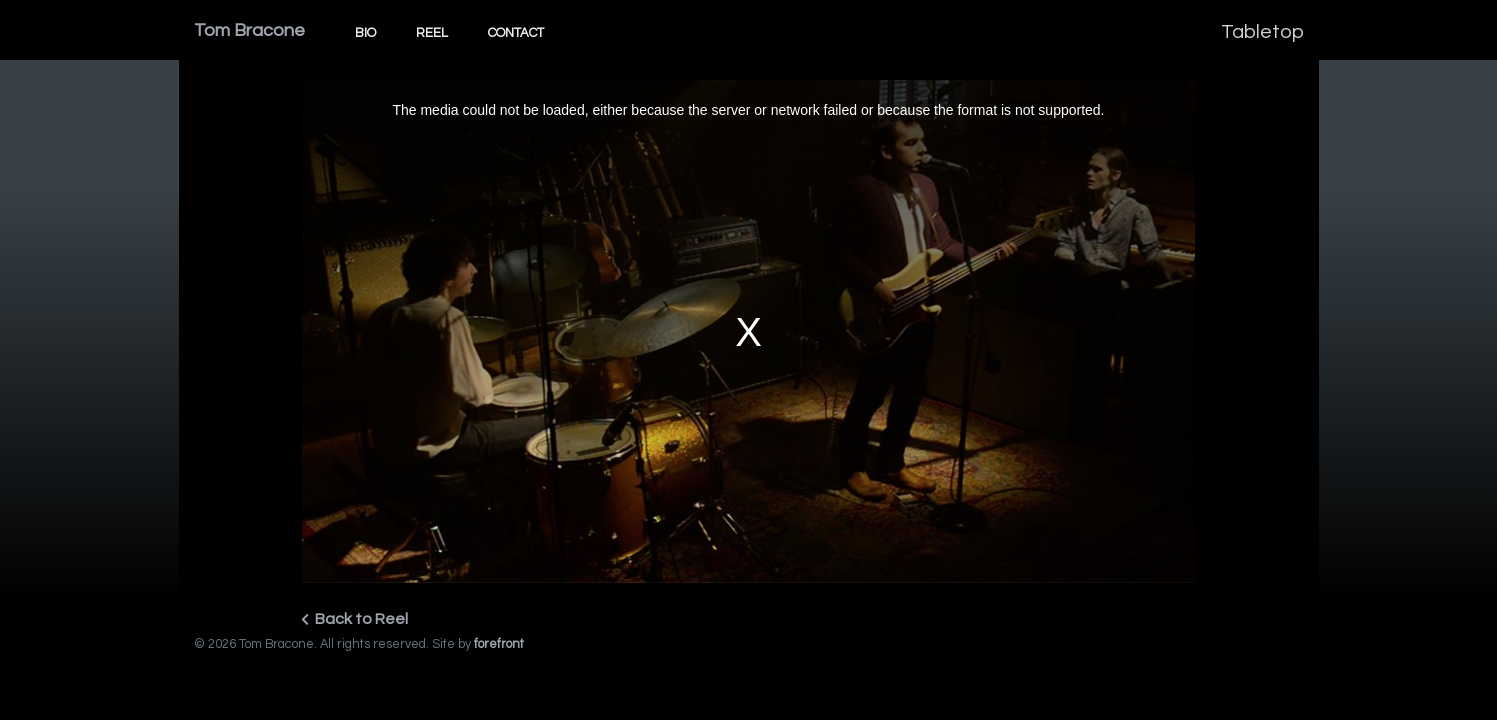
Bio (365, 33)
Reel (432, 33)
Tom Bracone (249, 30)
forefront (499, 644)
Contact (516, 33)
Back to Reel (354, 619)
